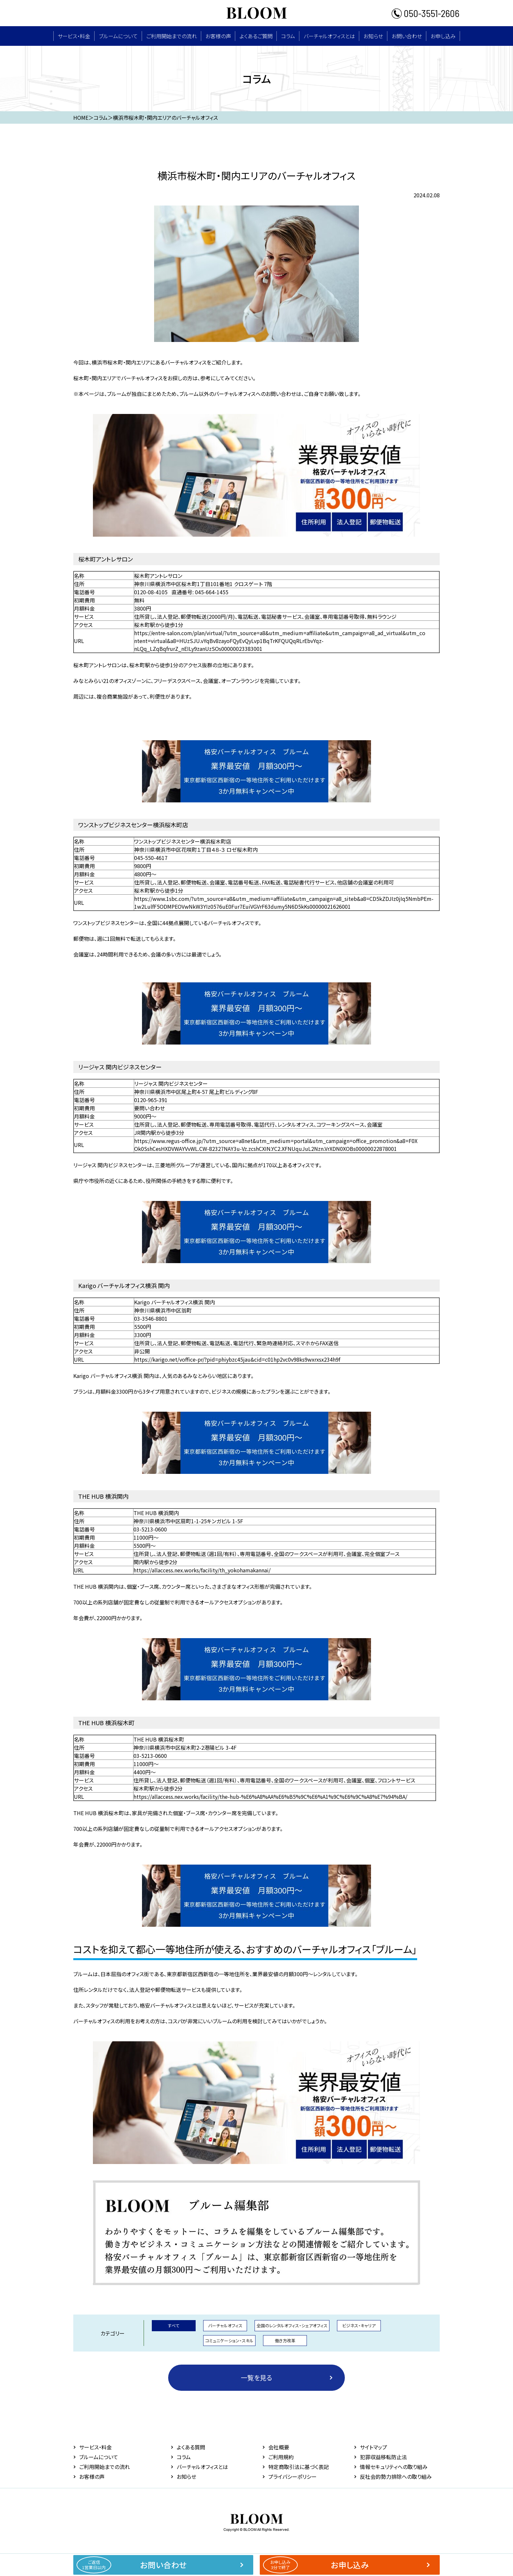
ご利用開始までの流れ (171, 36)
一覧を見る (256, 2377)
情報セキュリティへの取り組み (394, 2467)
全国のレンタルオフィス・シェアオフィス (291, 2325)
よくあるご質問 (256, 36)
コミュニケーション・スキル (229, 2340)
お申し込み (443, 36)
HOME (80, 117)
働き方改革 (285, 2340)
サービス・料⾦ (74, 36)
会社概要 (278, 2447)
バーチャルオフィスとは (329, 36)
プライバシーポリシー (292, 2476)
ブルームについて (118, 36)
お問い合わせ (407, 36)
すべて (174, 2325)
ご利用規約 (281, 2457)
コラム (288, 36)
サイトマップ (373, 2447)
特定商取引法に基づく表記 (298, 2467)
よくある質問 (191, 2447)
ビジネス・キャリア (359, 2325)
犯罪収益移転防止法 (383, 2457)
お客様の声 (218, 36)
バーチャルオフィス (225, 2325)
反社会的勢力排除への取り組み (396, 2476)
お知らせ (373, 36)
